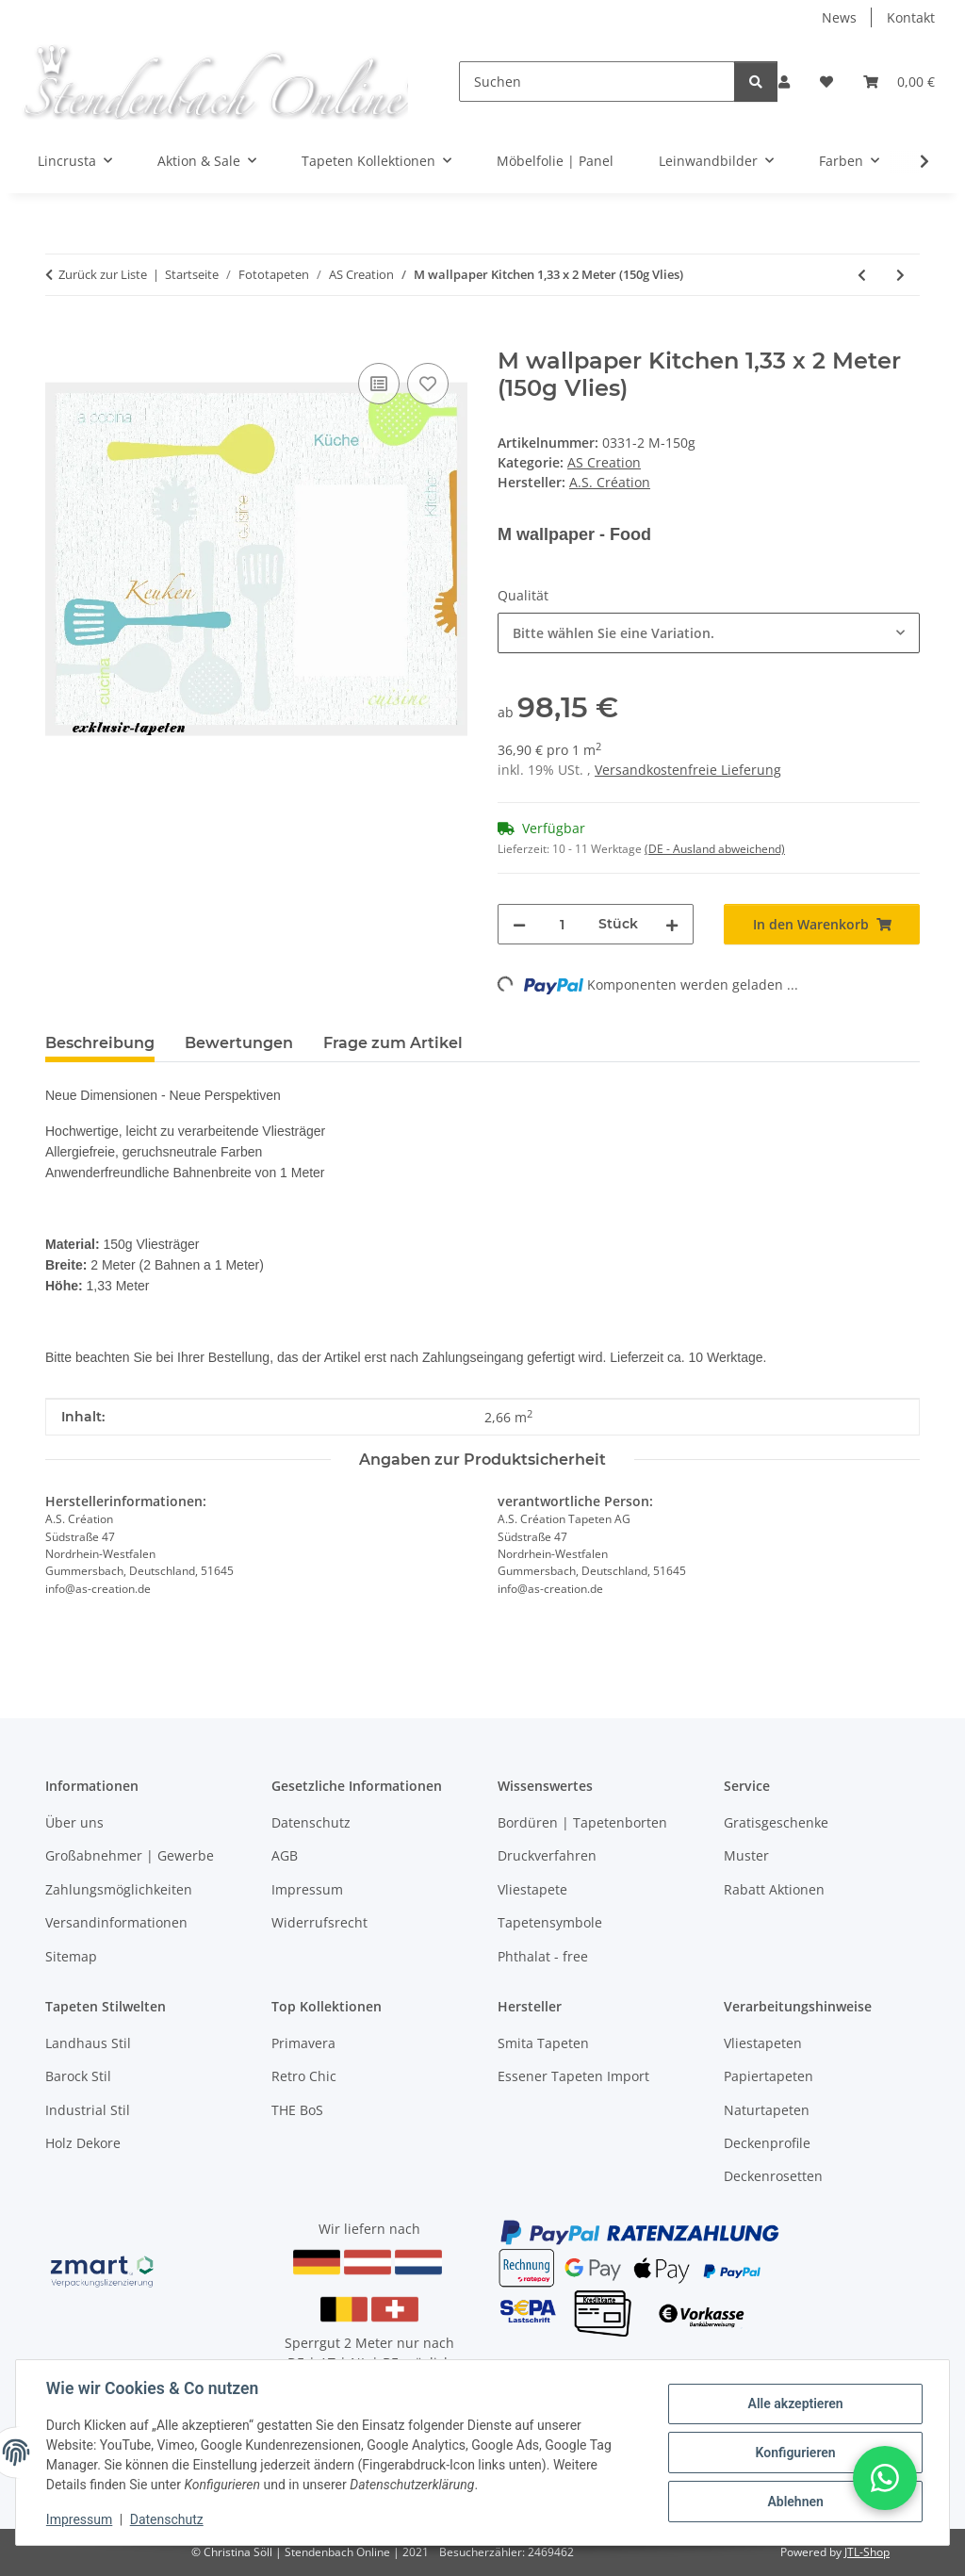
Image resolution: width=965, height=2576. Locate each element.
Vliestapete (532, 1889)
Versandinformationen (116, 1922)
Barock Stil (78, 2076)
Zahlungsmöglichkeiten (118, 1889)
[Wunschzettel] (826, 81)
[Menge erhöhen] (672, 924)
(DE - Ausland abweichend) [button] (715, 849)
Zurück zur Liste (102, 274)
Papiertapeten (768, 2076)
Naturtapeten (767, 2110)
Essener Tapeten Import (573, 2076)
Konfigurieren (795, 2452)
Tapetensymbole (550, 1922)
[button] (784, 81)
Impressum (79, 2519)
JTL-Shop (867, 2552)
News (839, 17)
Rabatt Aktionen (774, 1889)
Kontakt (911, 17)
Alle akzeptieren (794, 2403)
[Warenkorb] (899, 81)
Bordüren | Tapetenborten (582, 1822)
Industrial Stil (87, 2110)
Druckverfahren (547, 1855)
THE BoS (297, 2110)
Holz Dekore (83, 2143)
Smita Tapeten (543, 2043)
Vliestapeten (763, 2043)
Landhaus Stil (88, 2043)
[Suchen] (597, 81)
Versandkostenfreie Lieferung (688, 770)
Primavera (303, 2043)
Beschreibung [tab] (100, 1043)
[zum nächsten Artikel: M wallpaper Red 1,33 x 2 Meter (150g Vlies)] (900, 274)
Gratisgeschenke (776, 1822)
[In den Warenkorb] (60, 337)
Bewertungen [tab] (239, 1043)
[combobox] (709, 633)
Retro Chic (303, 2076)
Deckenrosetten (773, 2176)
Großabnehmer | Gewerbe (129, 1855)
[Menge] (562, 924)
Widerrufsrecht (319, 1922)
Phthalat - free (543, 1956)
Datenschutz (167, 2519)
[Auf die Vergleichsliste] (379, 383)
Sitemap (71, 1956)
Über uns (74, 1822)
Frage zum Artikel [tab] (393, 1043)
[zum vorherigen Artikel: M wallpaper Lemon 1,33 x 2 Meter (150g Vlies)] (861, 274)
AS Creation (604, 462)
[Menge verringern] (519, 924)
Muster (746, 1855)
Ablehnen (795, 2501)
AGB (284, 1855)
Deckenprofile (767, 2143)
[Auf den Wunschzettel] (428, 383)
